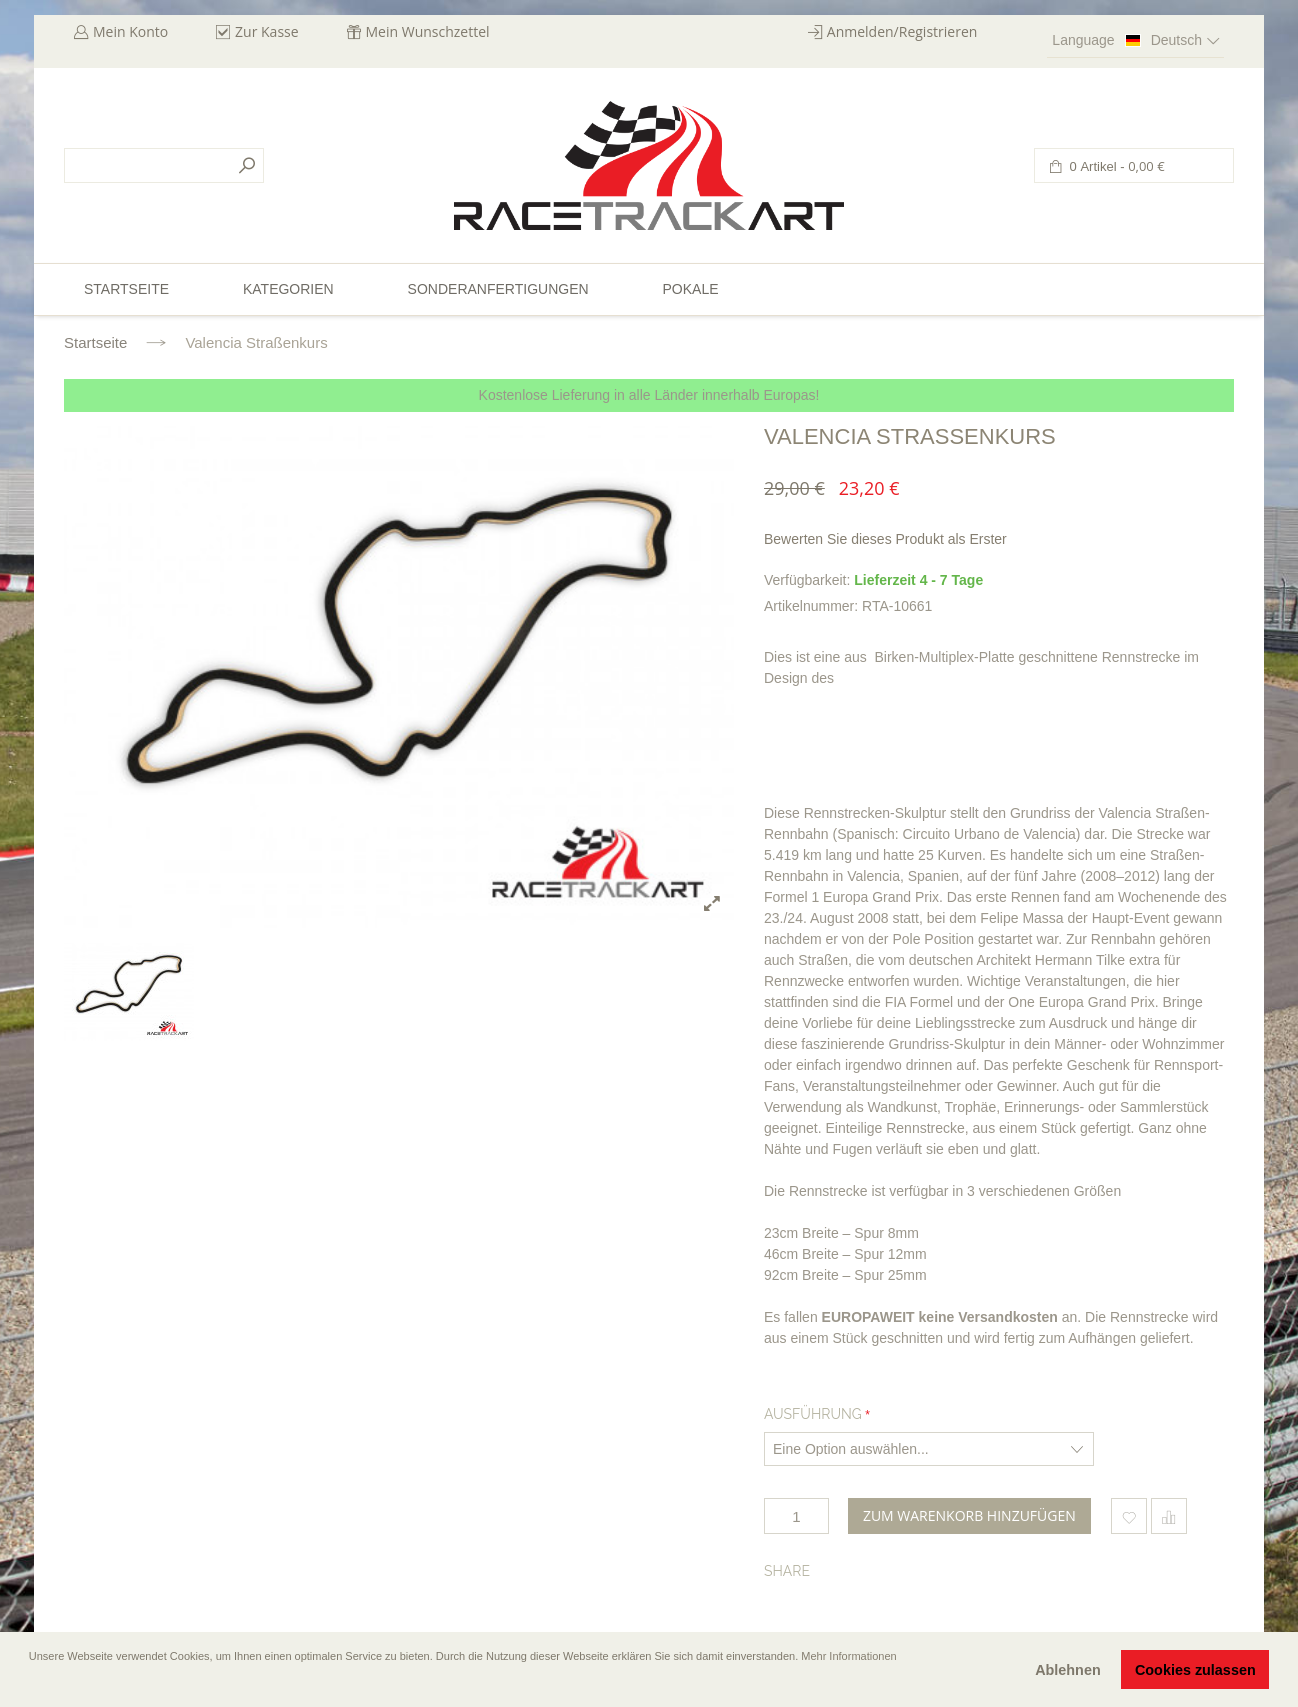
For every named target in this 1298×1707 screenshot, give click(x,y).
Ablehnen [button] (1068, 1670)
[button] (31, 1684)
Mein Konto (130, 31)
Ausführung (813, 1414)
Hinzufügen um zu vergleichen (1169, 1516)
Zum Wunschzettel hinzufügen (1129, 1516)
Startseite (95, 342)
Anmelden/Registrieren (902, 31)
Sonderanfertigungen (498, 289)
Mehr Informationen (848, 1656)
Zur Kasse (267, 31)
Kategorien (288, 289)
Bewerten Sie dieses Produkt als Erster (885, 539)
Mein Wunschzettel (428, 31)
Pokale (690, 289)
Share (787, 1571)
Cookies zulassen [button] (1195, 1670)
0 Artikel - (1115, 166)
